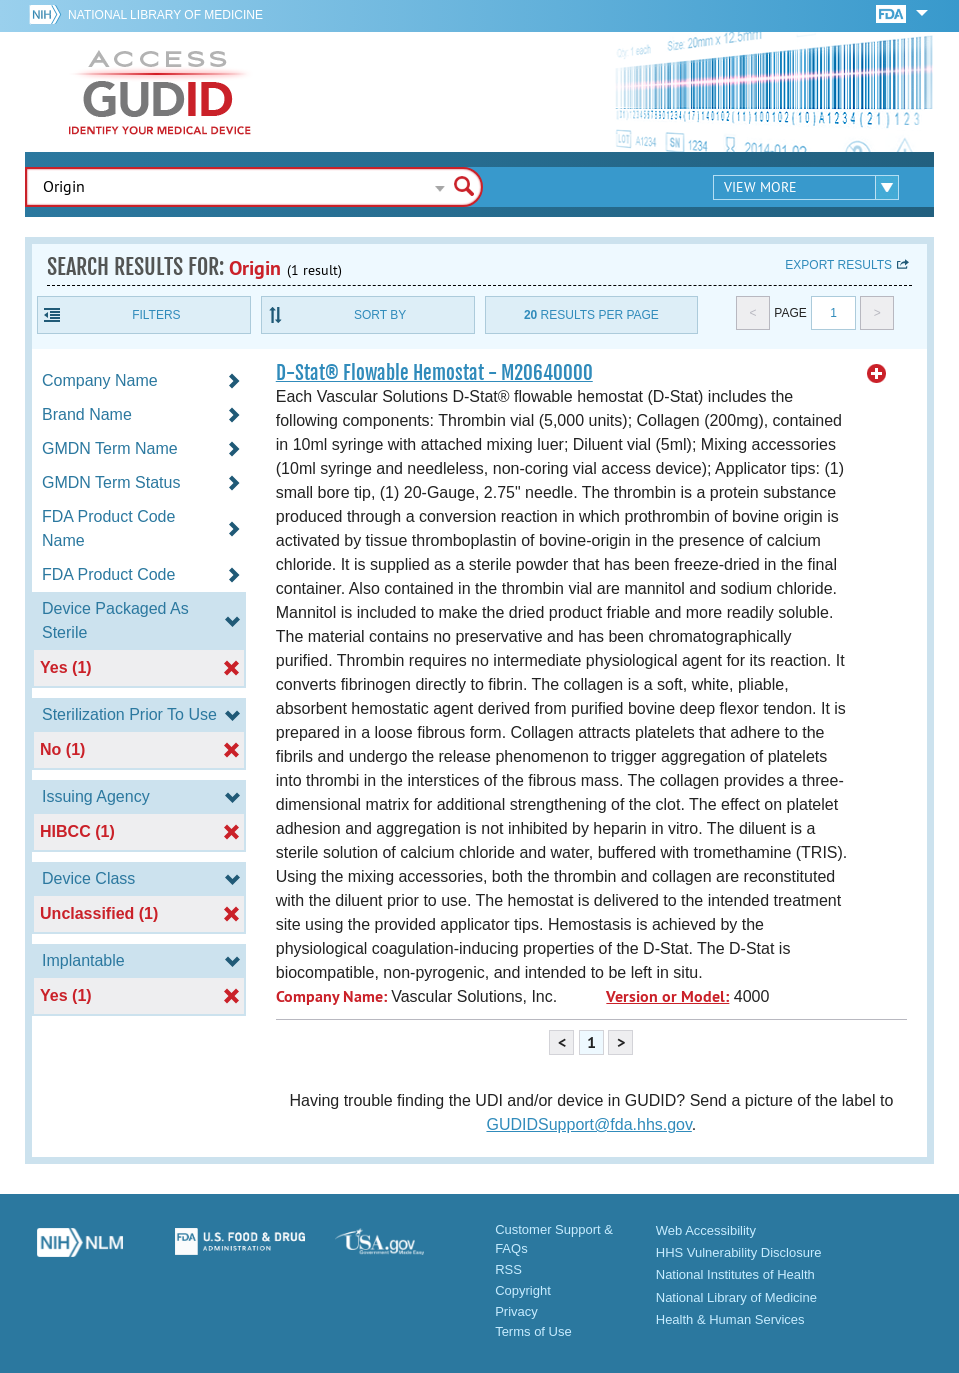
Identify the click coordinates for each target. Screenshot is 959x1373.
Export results (838, 265)
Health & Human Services (730, 1319)
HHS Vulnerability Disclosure (739, 1252)
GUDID (160, 92)
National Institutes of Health (735, 1274)
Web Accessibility (706, 1230)
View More (760, 187)
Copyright (523, 1290)
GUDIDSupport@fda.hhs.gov (588, 1124)
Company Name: (331, 996)
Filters (156, 315)
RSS (508, 1269)
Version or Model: (667, 996)
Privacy (516, 1311)
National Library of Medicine (165, 15)
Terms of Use (533, 1331)
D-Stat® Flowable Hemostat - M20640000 (434, 373)
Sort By (380, 315)
